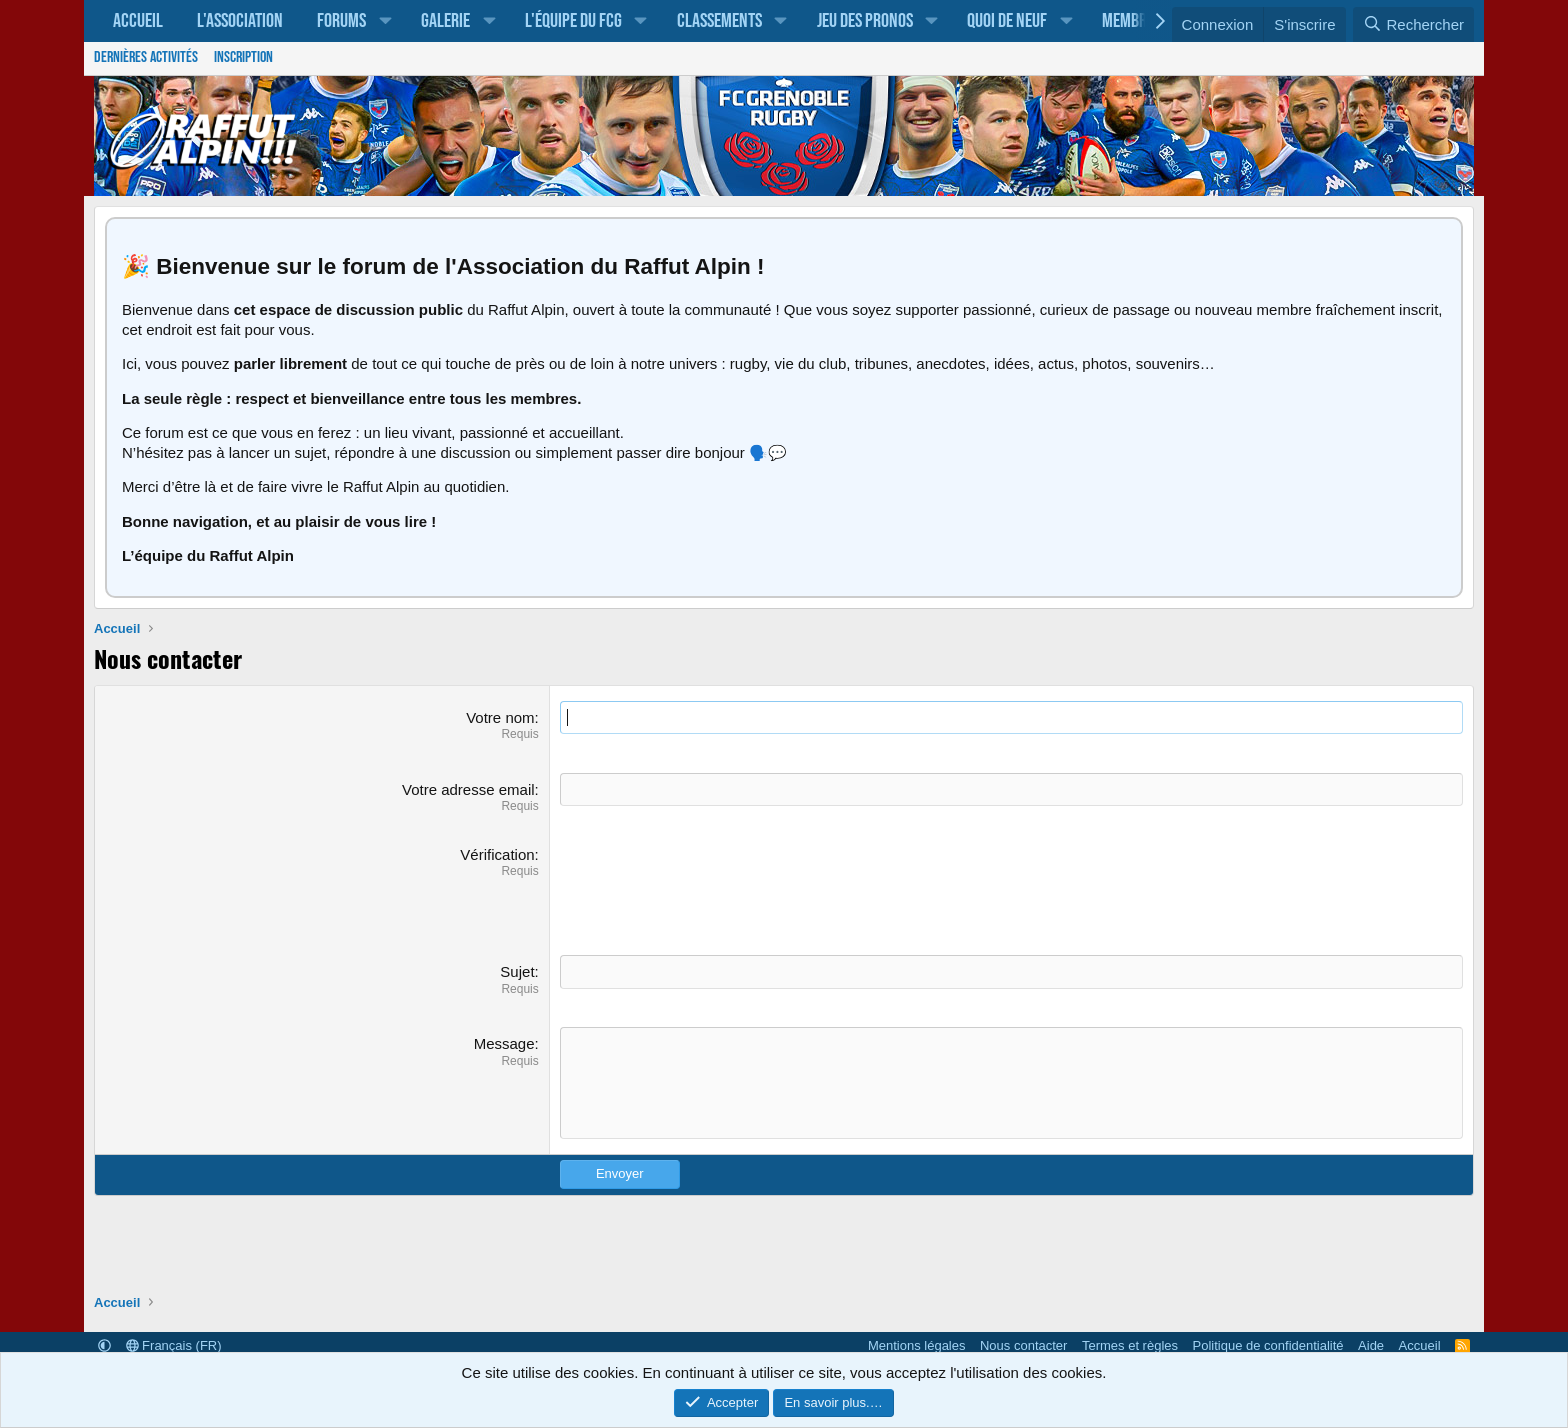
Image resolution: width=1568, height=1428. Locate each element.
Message (504, 1043)
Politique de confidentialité (1268, 1345)
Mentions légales (917, 1345)
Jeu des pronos (865, 21)
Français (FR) (174, 1345)
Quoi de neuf (1007, 21)
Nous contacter (1023, 1345)
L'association (240, 21)
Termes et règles (1130, 1345)
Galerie (445, 21)
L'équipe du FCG (573, 21)
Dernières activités (146, 57)
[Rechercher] (1413, 25)
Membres (1131, 21)
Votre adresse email (468, 789)
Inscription (243, 57)
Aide (1371, 1345)
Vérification (497, 854)
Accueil (138, 21)
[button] (385, 21)
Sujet (517, 971)
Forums (341, 21)
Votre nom (500, 717)
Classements (719, 21)
